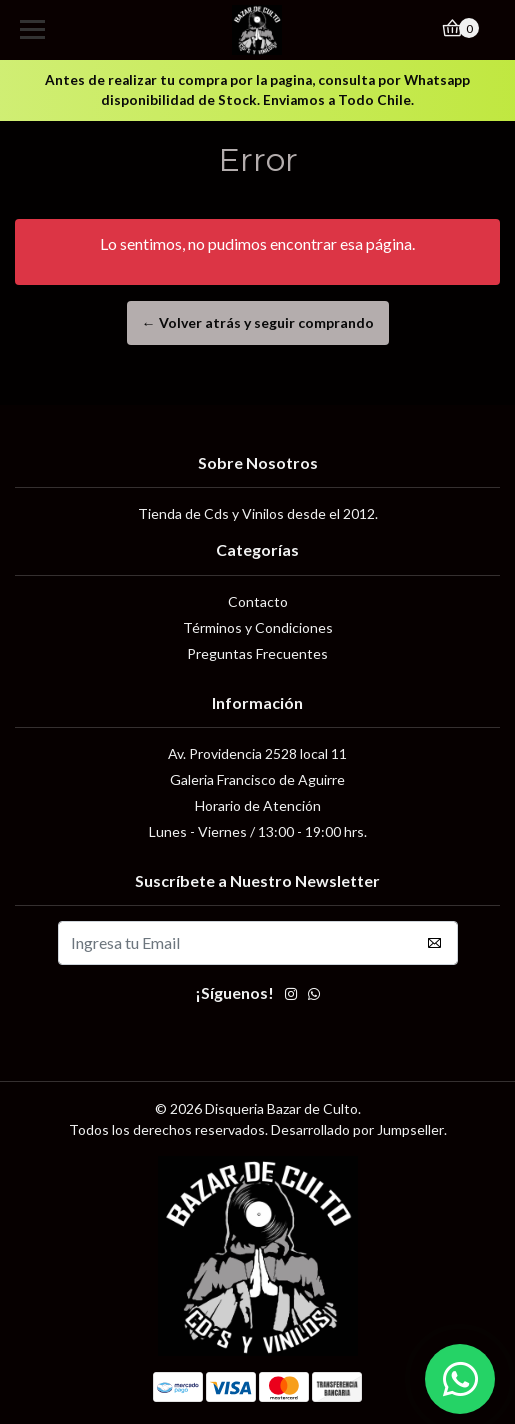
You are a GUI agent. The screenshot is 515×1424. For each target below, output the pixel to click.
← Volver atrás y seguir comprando (258, 322)
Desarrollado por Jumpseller (357, 1129)
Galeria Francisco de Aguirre (257, 779)
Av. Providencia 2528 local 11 (257, 753)
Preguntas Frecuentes (257, 653)
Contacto (258, 601)
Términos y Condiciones (258, 627)
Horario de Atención (258, 805)
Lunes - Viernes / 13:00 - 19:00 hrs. (258, 831)
